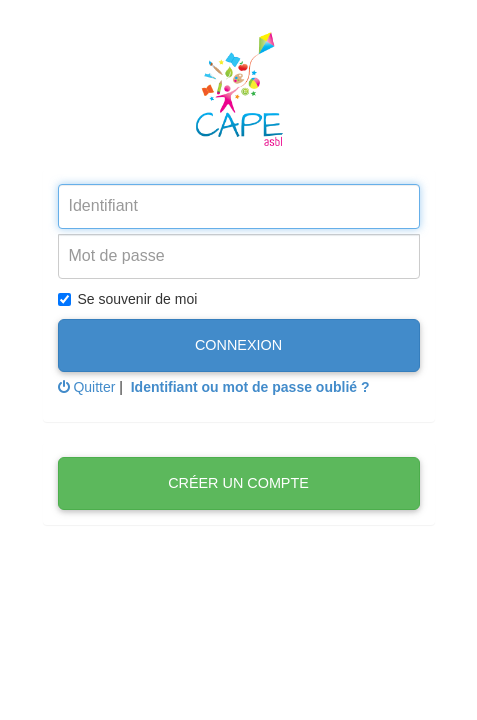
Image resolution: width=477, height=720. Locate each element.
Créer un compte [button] (238, 483)
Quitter (87, 387)
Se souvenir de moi (128, 299)
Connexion (238, 345)
